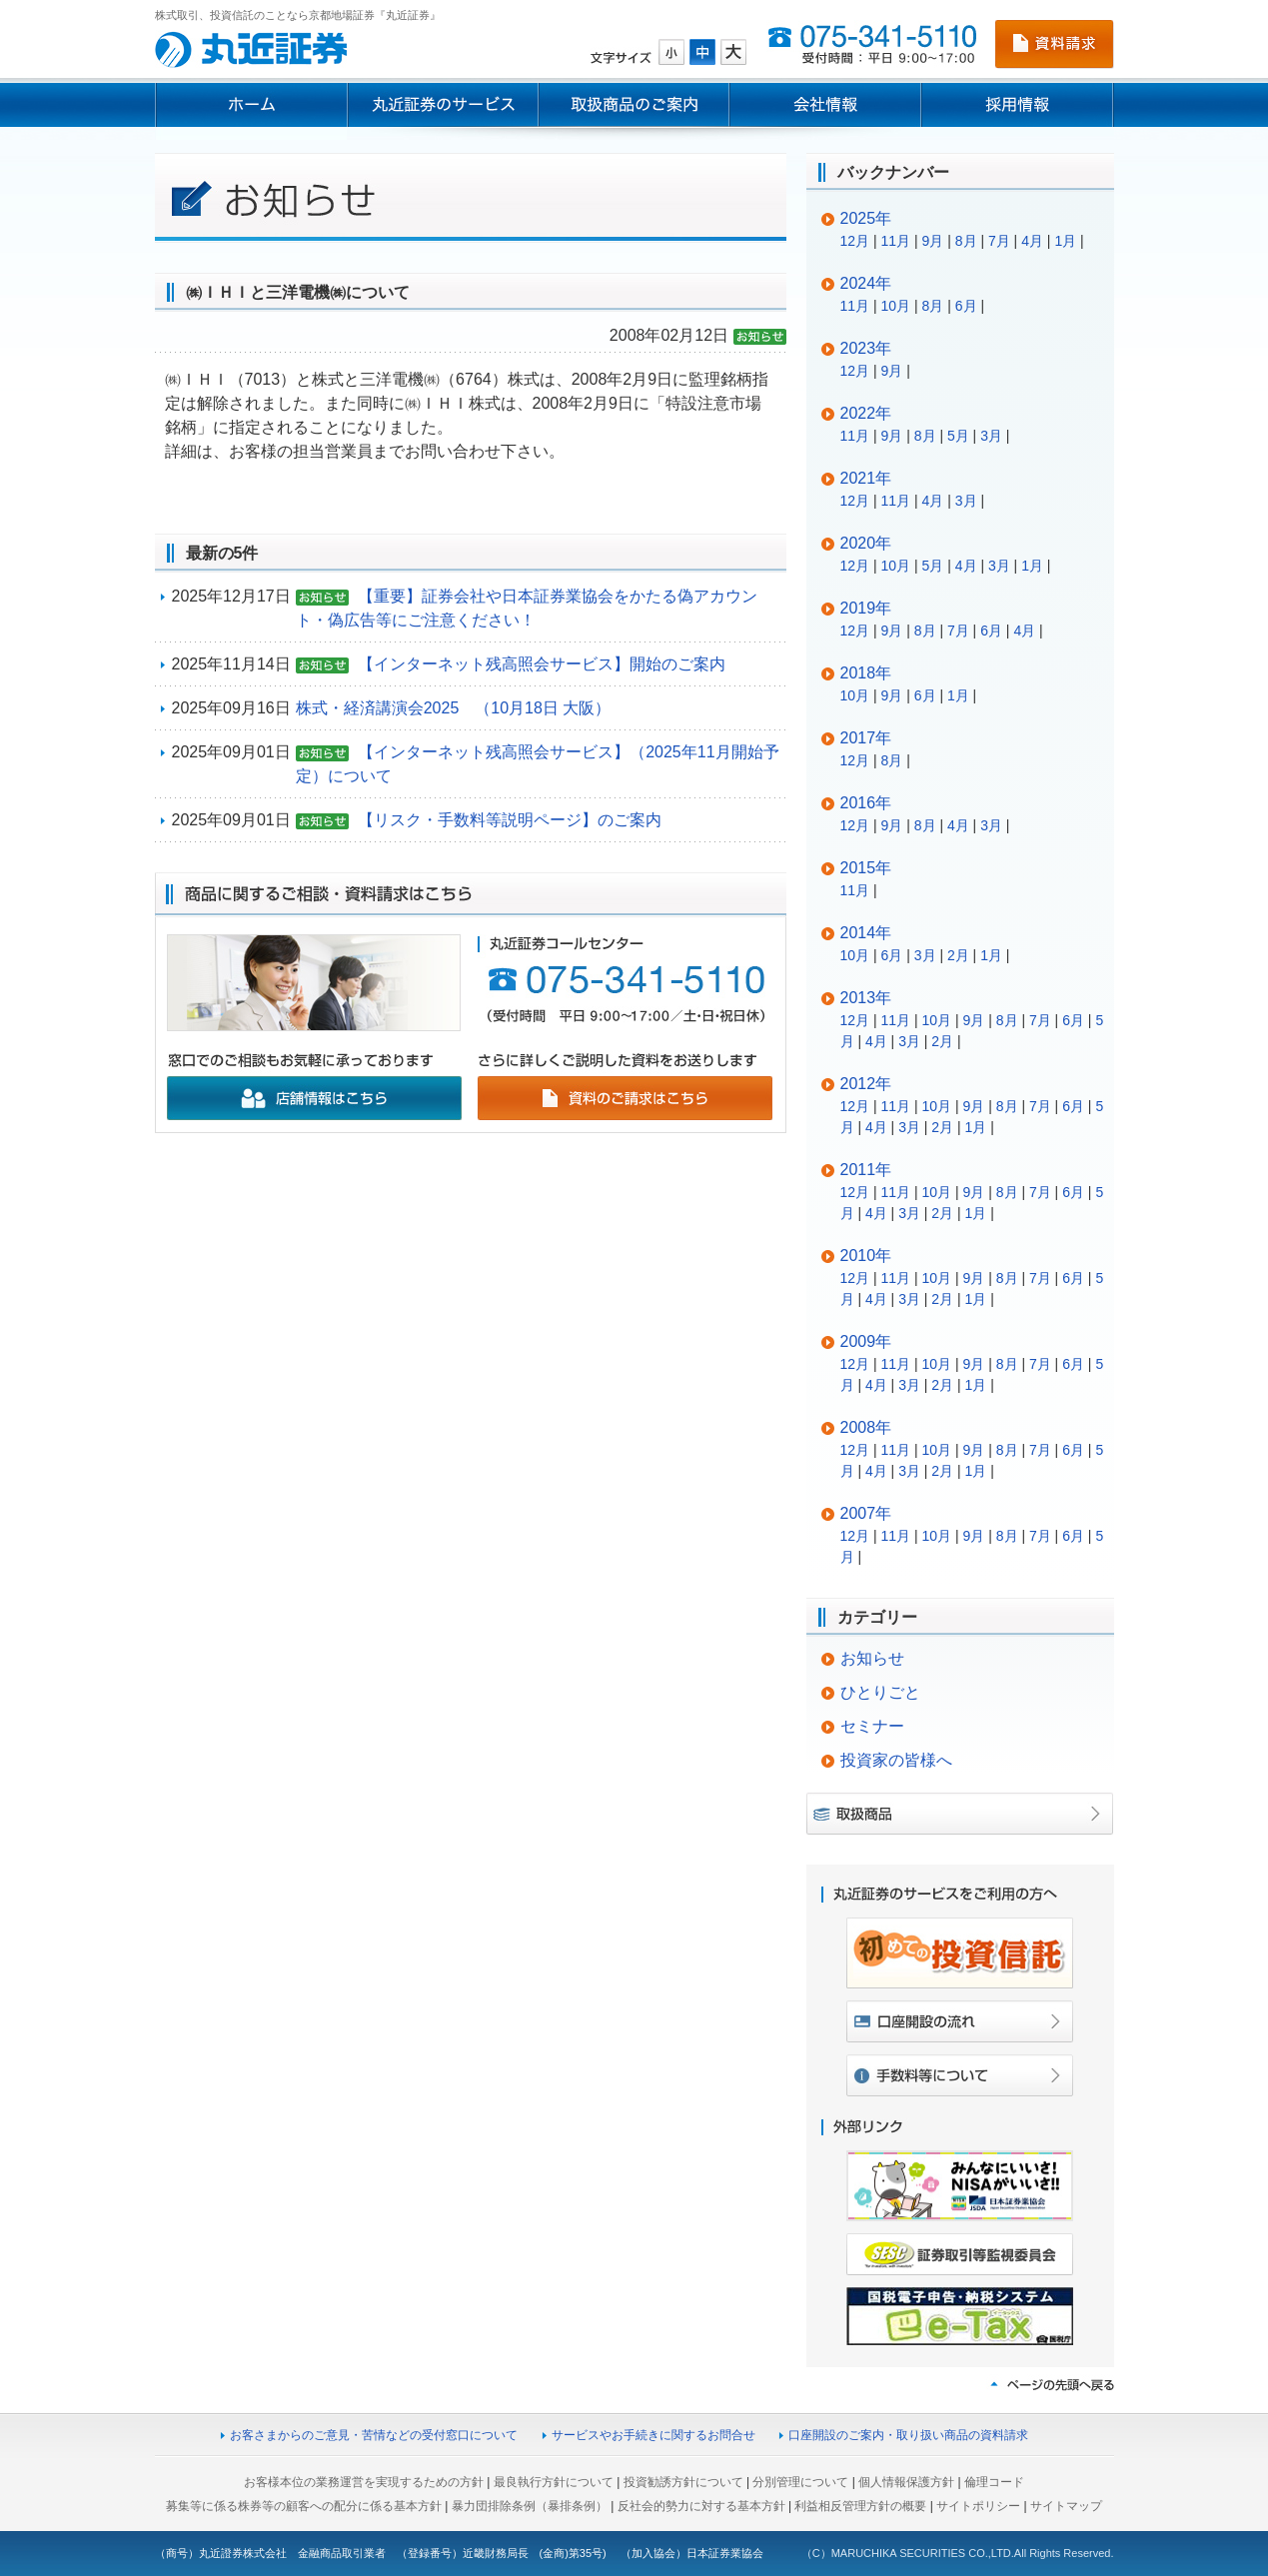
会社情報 (825, 105)
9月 (933, 241)
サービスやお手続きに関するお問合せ (653, 2435)
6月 (966, 306)
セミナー (872, 1726)
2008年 (866, 1427)
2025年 (866, 218)
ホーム (251, 105)
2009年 (866, 1341)
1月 (1065, 241)
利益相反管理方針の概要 (860, 2506)
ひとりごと (880, 1692)
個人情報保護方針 (906, 2482)
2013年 (866, 997)
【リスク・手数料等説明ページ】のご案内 (509, 819)
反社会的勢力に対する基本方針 (701, 2506)
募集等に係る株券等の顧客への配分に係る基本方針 (304, 2506)
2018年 (866, 672)
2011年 (866, 1169)
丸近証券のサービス (443, 105)
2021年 (866, 478)
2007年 (866, 1513)
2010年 (866, 1255)
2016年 (866, 802)
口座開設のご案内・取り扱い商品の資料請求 (908, 2435)
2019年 (866, 608)
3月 (991, 436)
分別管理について (800, 2482)
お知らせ (872, 1658)
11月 (896, 241)
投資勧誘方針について (683, 2482)
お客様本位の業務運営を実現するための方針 (364, 2482)
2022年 (866, 413)
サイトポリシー (978, 2506)
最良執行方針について (554, 2482)
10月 (896, 306)
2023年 (866, 348)
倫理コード (994, 2482)
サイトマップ (1066, 2506)
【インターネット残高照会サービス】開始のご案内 (541, 663)
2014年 (866, 932)
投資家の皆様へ (896, 1760)
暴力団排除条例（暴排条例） (530, 2506)
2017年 (866, 737)
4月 (1032, 241)
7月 (999, 241)
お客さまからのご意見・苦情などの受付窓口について (374, 2435)
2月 (958, 955)
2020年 (866, 543)
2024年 (866, 283)
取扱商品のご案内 (634, 105)
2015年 (866, 867)
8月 (966, 241)
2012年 (866, 1083)
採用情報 (1017, 105)
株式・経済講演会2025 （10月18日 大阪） (454, 707)
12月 (855, 241)
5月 (958, 436)
